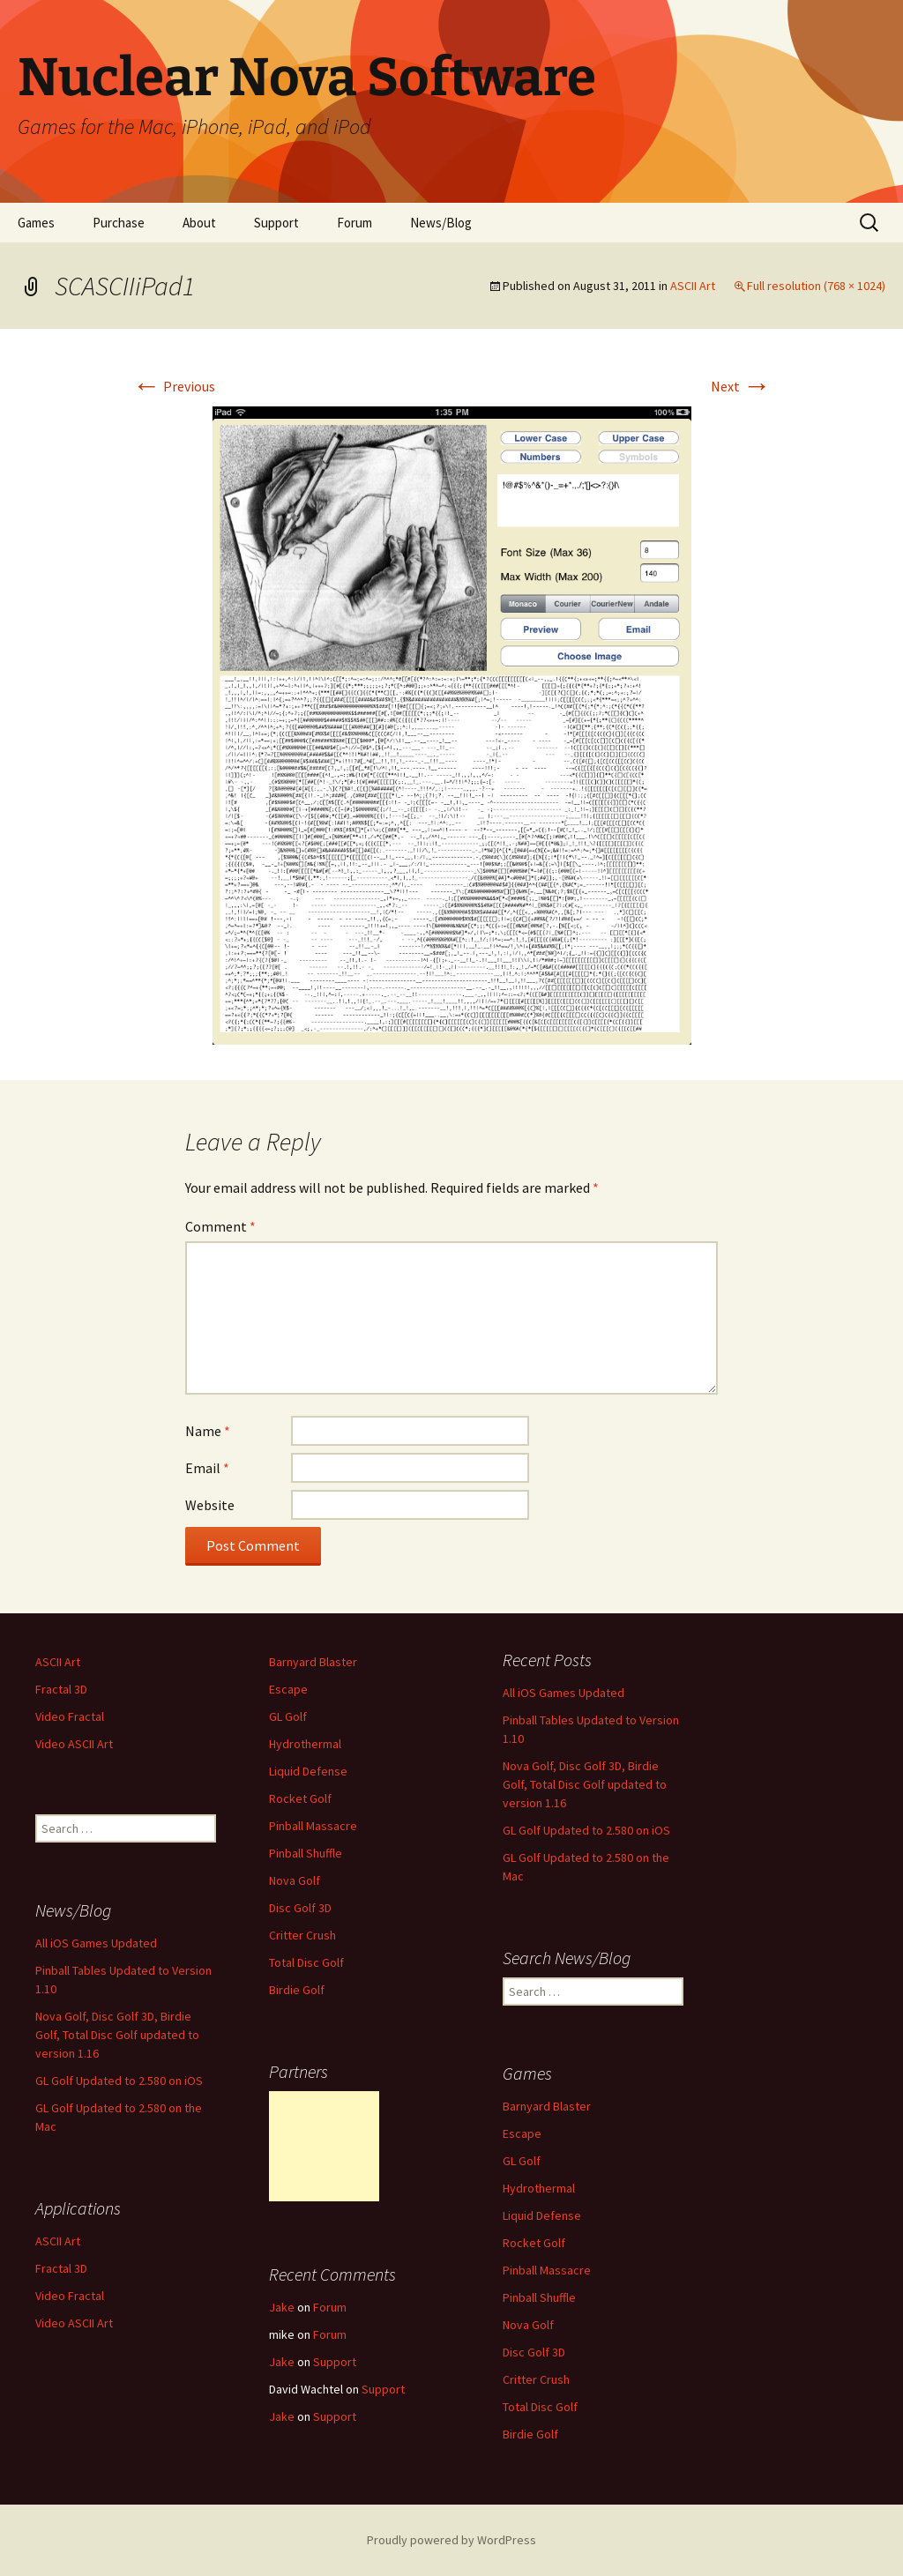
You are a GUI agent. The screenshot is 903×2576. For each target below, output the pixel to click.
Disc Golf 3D (300, 1908)
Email (207, 1468)
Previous (173, 386)
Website (210, 1505)
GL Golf (288, 1716)
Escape (288, 1689)
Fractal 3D (61, 1689)
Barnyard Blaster (313, 1662)
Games (36, 222)
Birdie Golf (297, 1990)
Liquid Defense (308, 1771)
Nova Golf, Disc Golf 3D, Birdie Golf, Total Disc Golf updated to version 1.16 (585, 1784)
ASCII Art (692, 286)
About (199, 222)
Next (741, 386)
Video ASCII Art (74, 1744)
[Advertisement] (324, 2146)
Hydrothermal (305, 1744)
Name (207, 1431)
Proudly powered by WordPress (451, 2540)
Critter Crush (302, 1935)
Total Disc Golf (306, 1962)
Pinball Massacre (313, 1826)
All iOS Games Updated (563, 1693)
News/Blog (441, 222)
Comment (220, 1226)
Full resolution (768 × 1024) (816, 286)
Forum (354, 222)
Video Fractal (69, 1716)
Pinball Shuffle (305, 1853)
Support (276, 222)
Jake (282, 2307)
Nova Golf (294, 1880)
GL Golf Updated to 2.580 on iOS (586, 1830)
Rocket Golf (300, 1798)
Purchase (119, 222)
